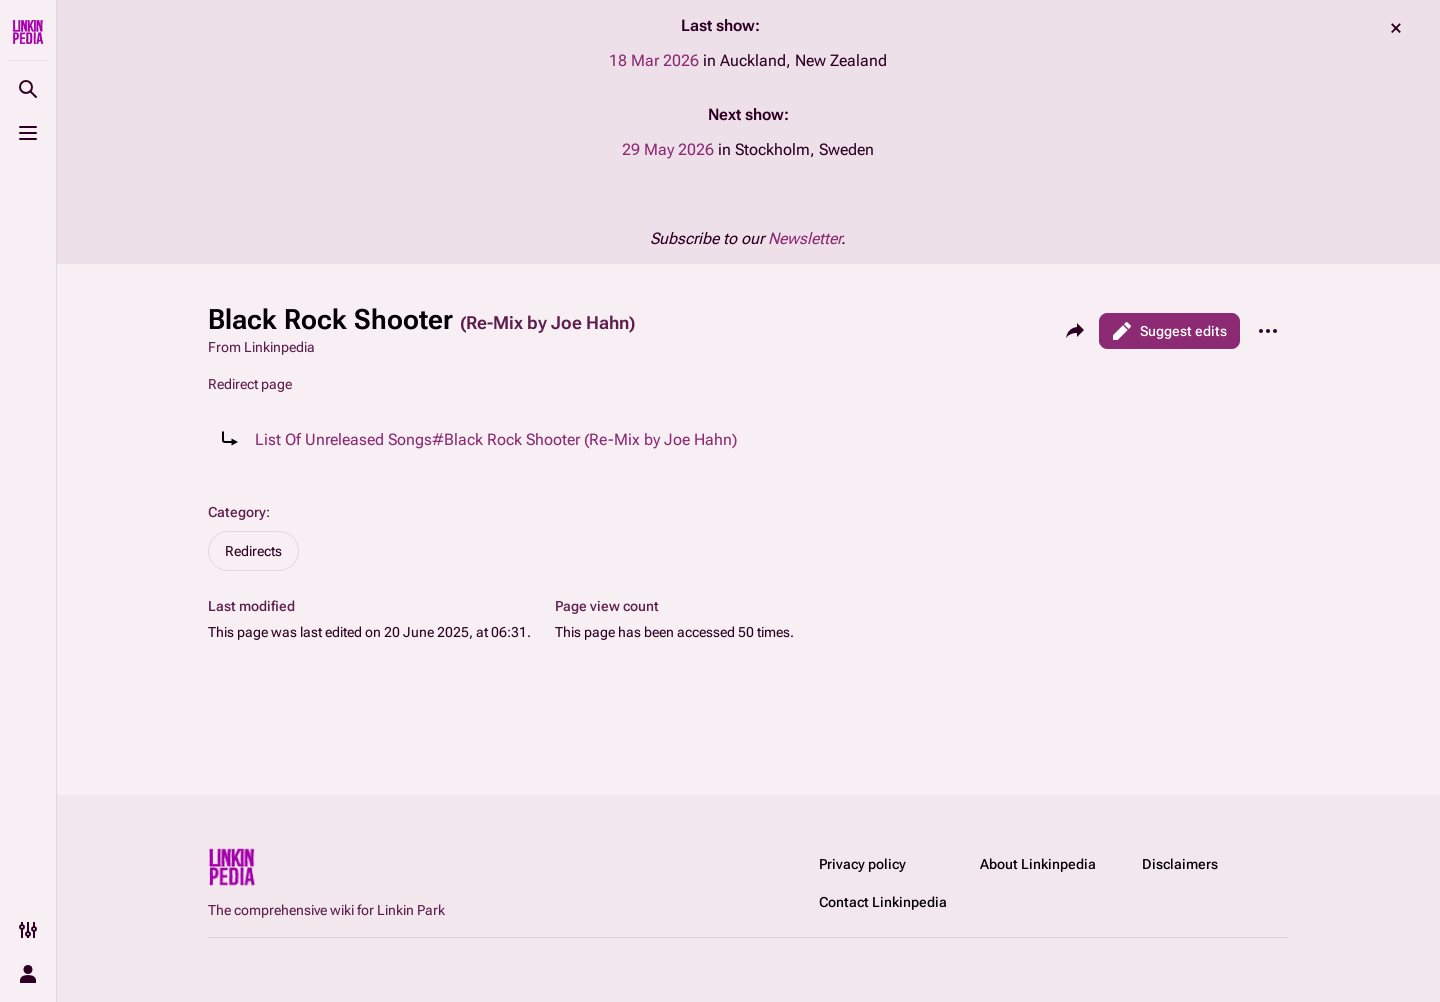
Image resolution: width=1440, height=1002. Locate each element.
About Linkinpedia (1038, 864)
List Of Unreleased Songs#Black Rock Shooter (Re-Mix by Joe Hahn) (496, 439)
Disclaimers (1180, 864)
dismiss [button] (1396, 28)
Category (237, 512)
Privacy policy (862, 864)
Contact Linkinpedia (883, 902)
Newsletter (804, 238)
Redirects (253, 551)
